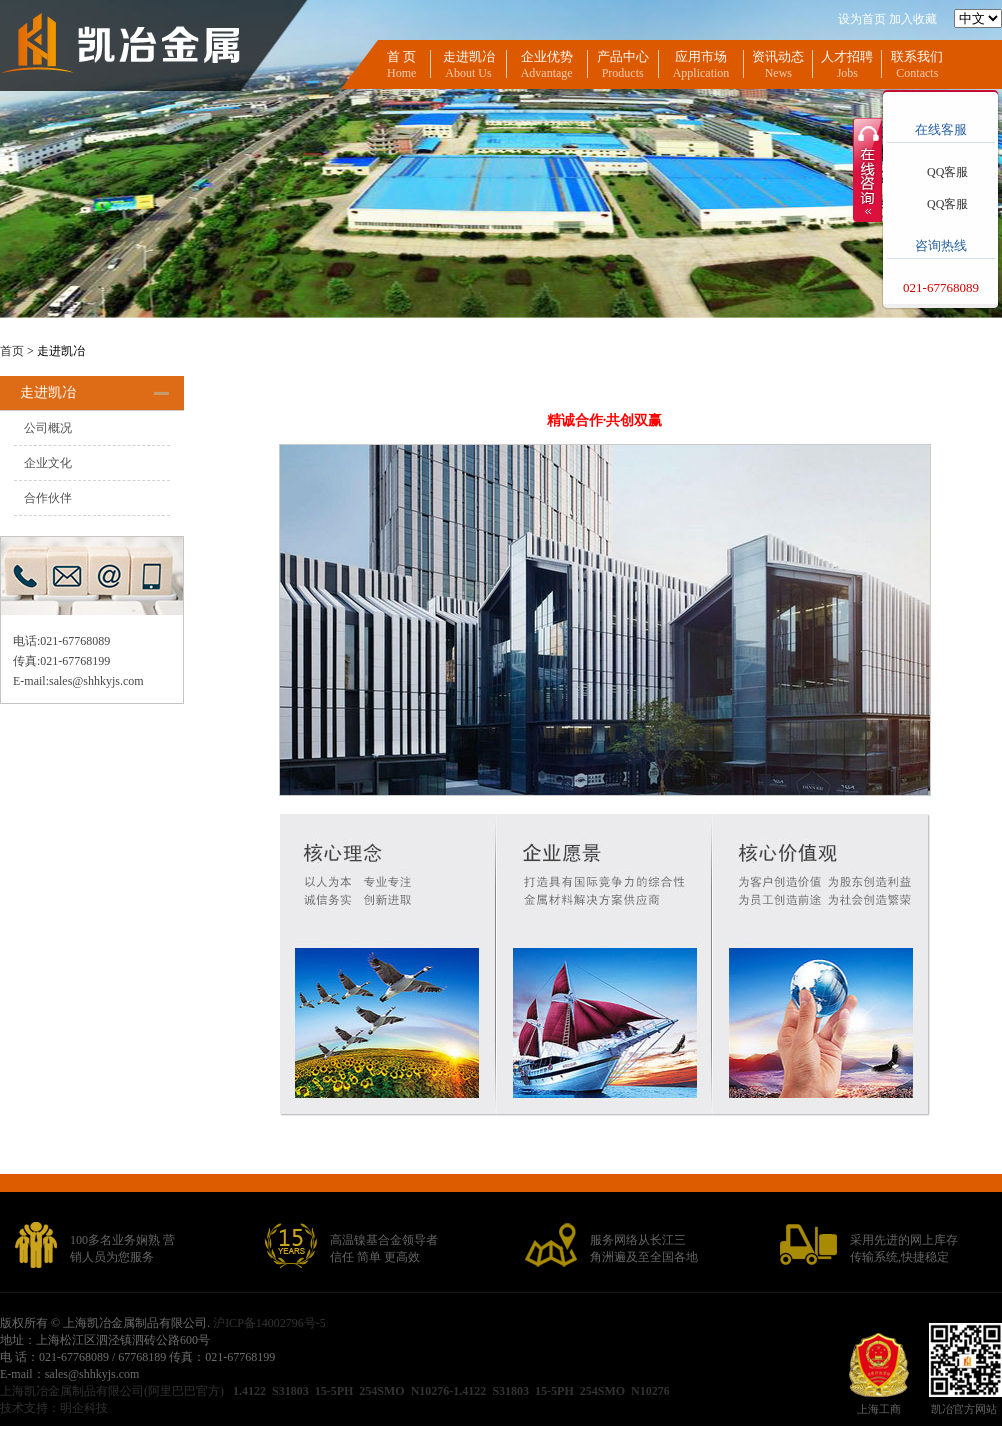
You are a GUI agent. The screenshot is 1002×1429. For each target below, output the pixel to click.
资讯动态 (778, 56)
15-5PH (334, 1391)
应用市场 (701, 56)
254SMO (381, 1391)
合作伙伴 (48, 498)
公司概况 (48, 428)
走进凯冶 (469, 56)
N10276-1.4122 (449, 1391)
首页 (12, 351)
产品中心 (623, 56)
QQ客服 (947, 172)
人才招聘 (847, 56)
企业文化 (48, 463)
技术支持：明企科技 (54, 1408)
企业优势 (547, 56)
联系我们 (917, 56)
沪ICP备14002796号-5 (269, 1323)
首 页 (401, 56)
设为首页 (862, 19)
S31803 (290, 1391)
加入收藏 (913, 19)
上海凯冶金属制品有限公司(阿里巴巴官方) (113, 1391)
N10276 (650, 1391)
